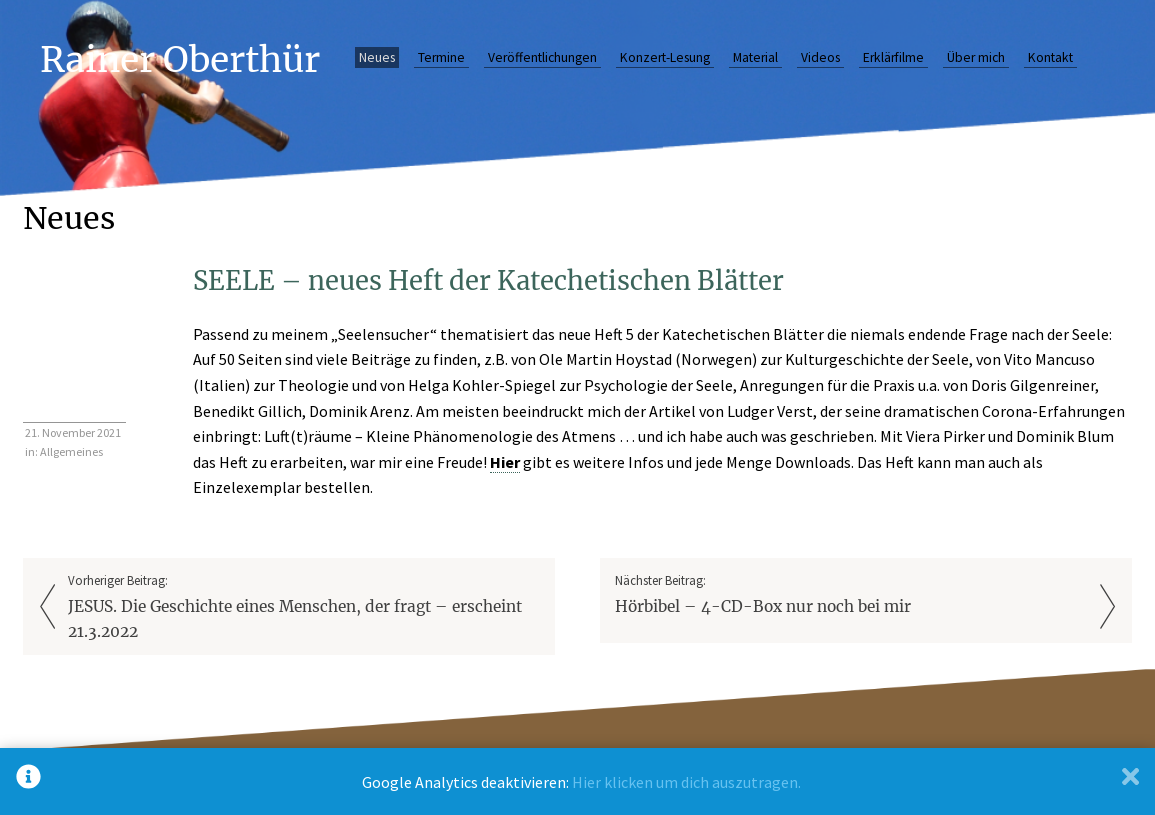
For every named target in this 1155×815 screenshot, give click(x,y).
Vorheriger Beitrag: (304, 608)
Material (755, 57)
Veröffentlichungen (542, 57)
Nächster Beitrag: (851, 595)
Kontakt (1050, 57)
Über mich (976, 57)
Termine (441, 57)
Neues (377, 57)
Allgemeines (71, 451)
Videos (820, 57)
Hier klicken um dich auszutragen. (686, 782)
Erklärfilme (893, 57)
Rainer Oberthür (180, 59)
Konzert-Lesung (665, 57)
